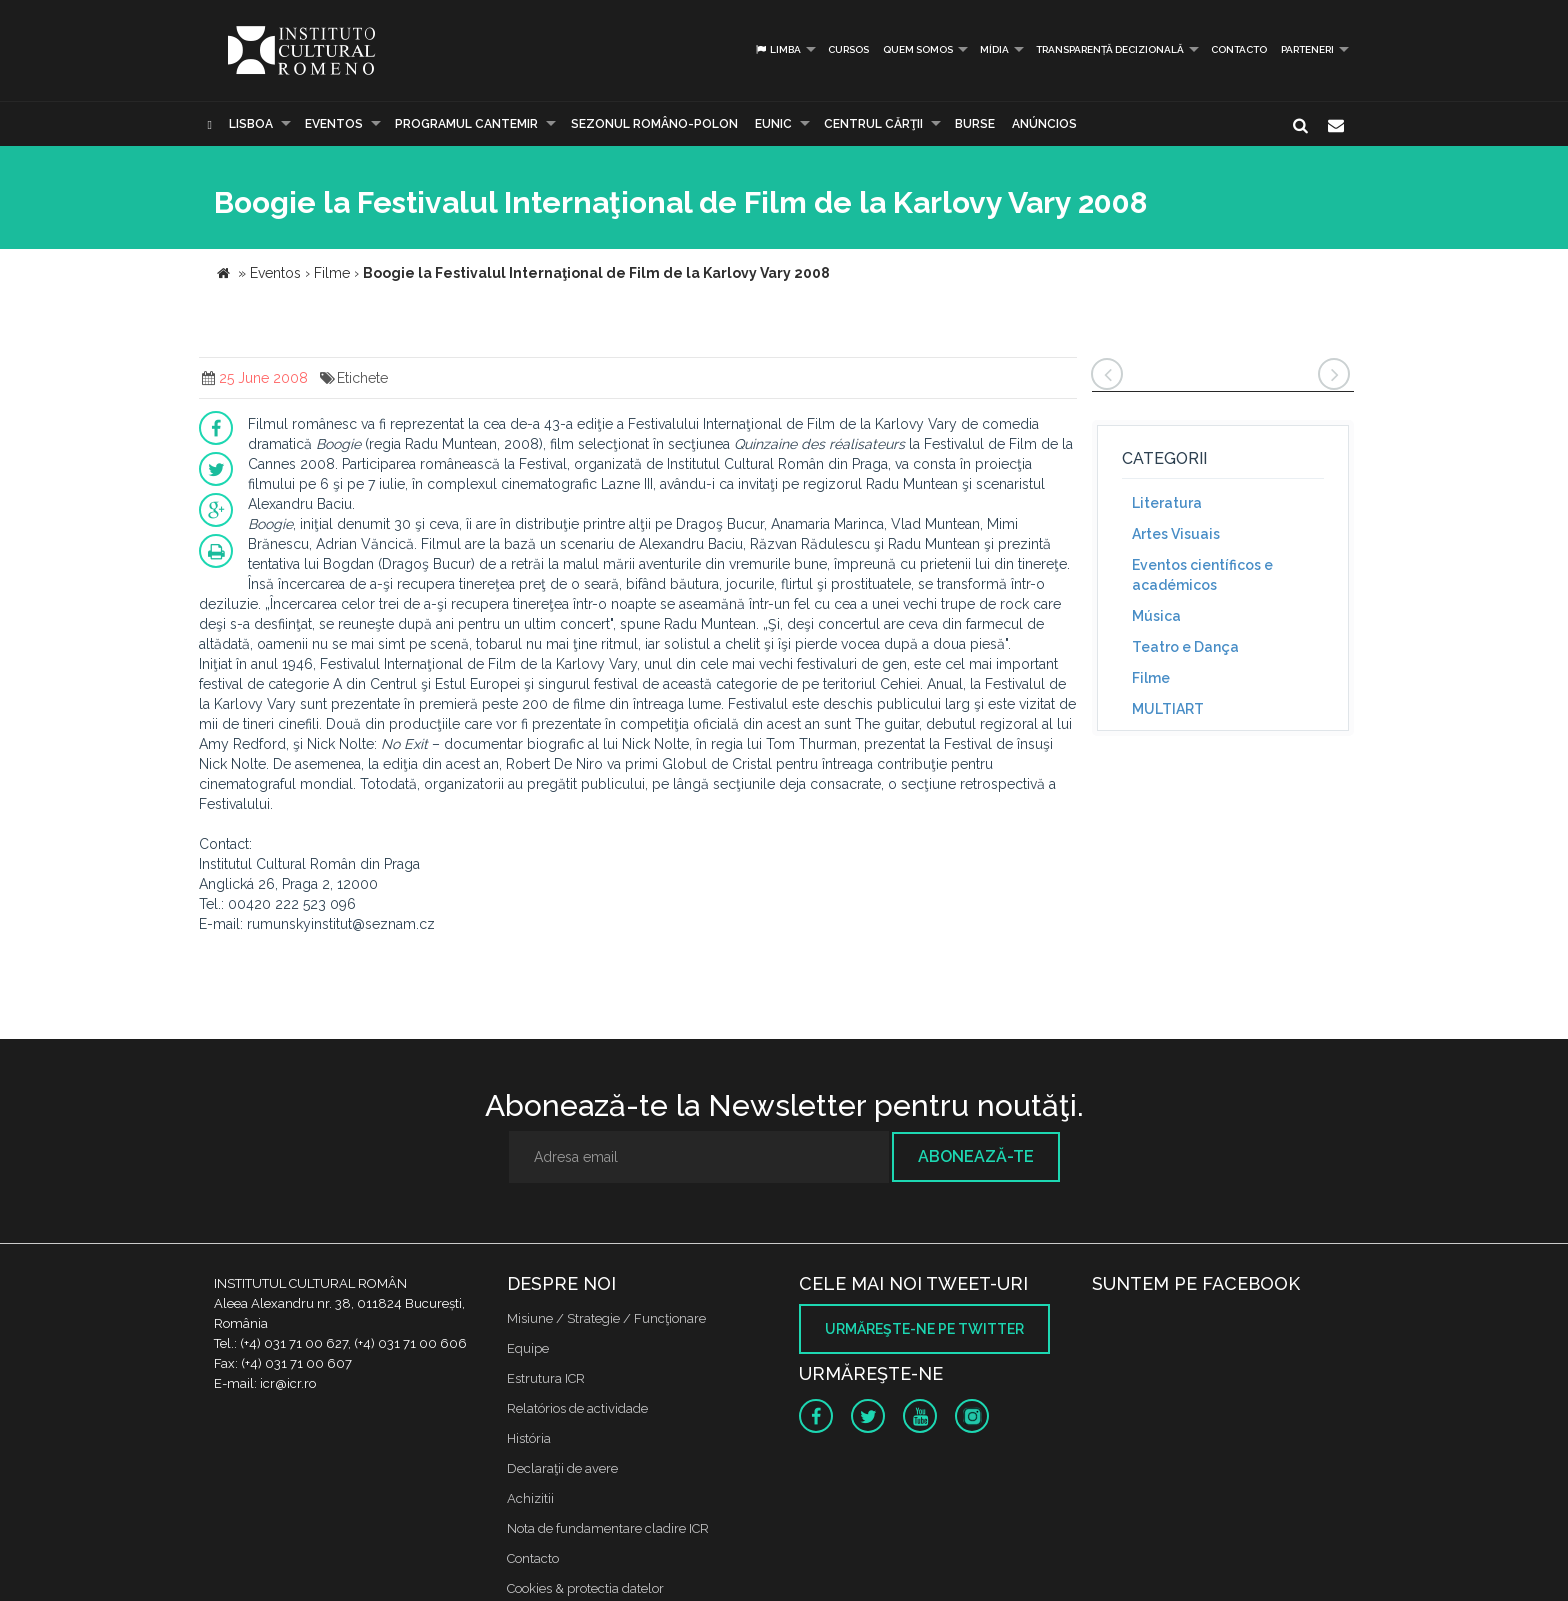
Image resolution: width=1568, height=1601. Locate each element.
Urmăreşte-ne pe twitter (924, 1329)
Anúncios (1044, 124)
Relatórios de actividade (577, 1408)
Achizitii (530, 1498)
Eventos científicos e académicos (1202, 575)
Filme (1151, 678)
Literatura (1167, 503)
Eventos (334, 124)
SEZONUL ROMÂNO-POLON (654, 124)
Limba (777, 49)
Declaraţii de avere (562, 1468)
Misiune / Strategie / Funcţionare (606, 1318)
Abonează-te (976, 1156)
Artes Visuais (1176, 534)
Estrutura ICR (546, 1378)
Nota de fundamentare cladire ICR (608, 1528)
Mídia (994, 49)
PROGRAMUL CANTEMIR (466, 124)
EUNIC (773, 124)
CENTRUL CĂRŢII (873, 124)
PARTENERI (1307, 49)
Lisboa (251, 124)
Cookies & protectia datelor (585, 1588)
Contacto (1239, 49)
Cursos (848, 49)
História (529, 1438)
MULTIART (1168, 709)
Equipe (528, 1348)
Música (1156, 616)
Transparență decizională (1110, 49)
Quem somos (918, 49)
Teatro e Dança (1185, 647)
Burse (975, 124)
